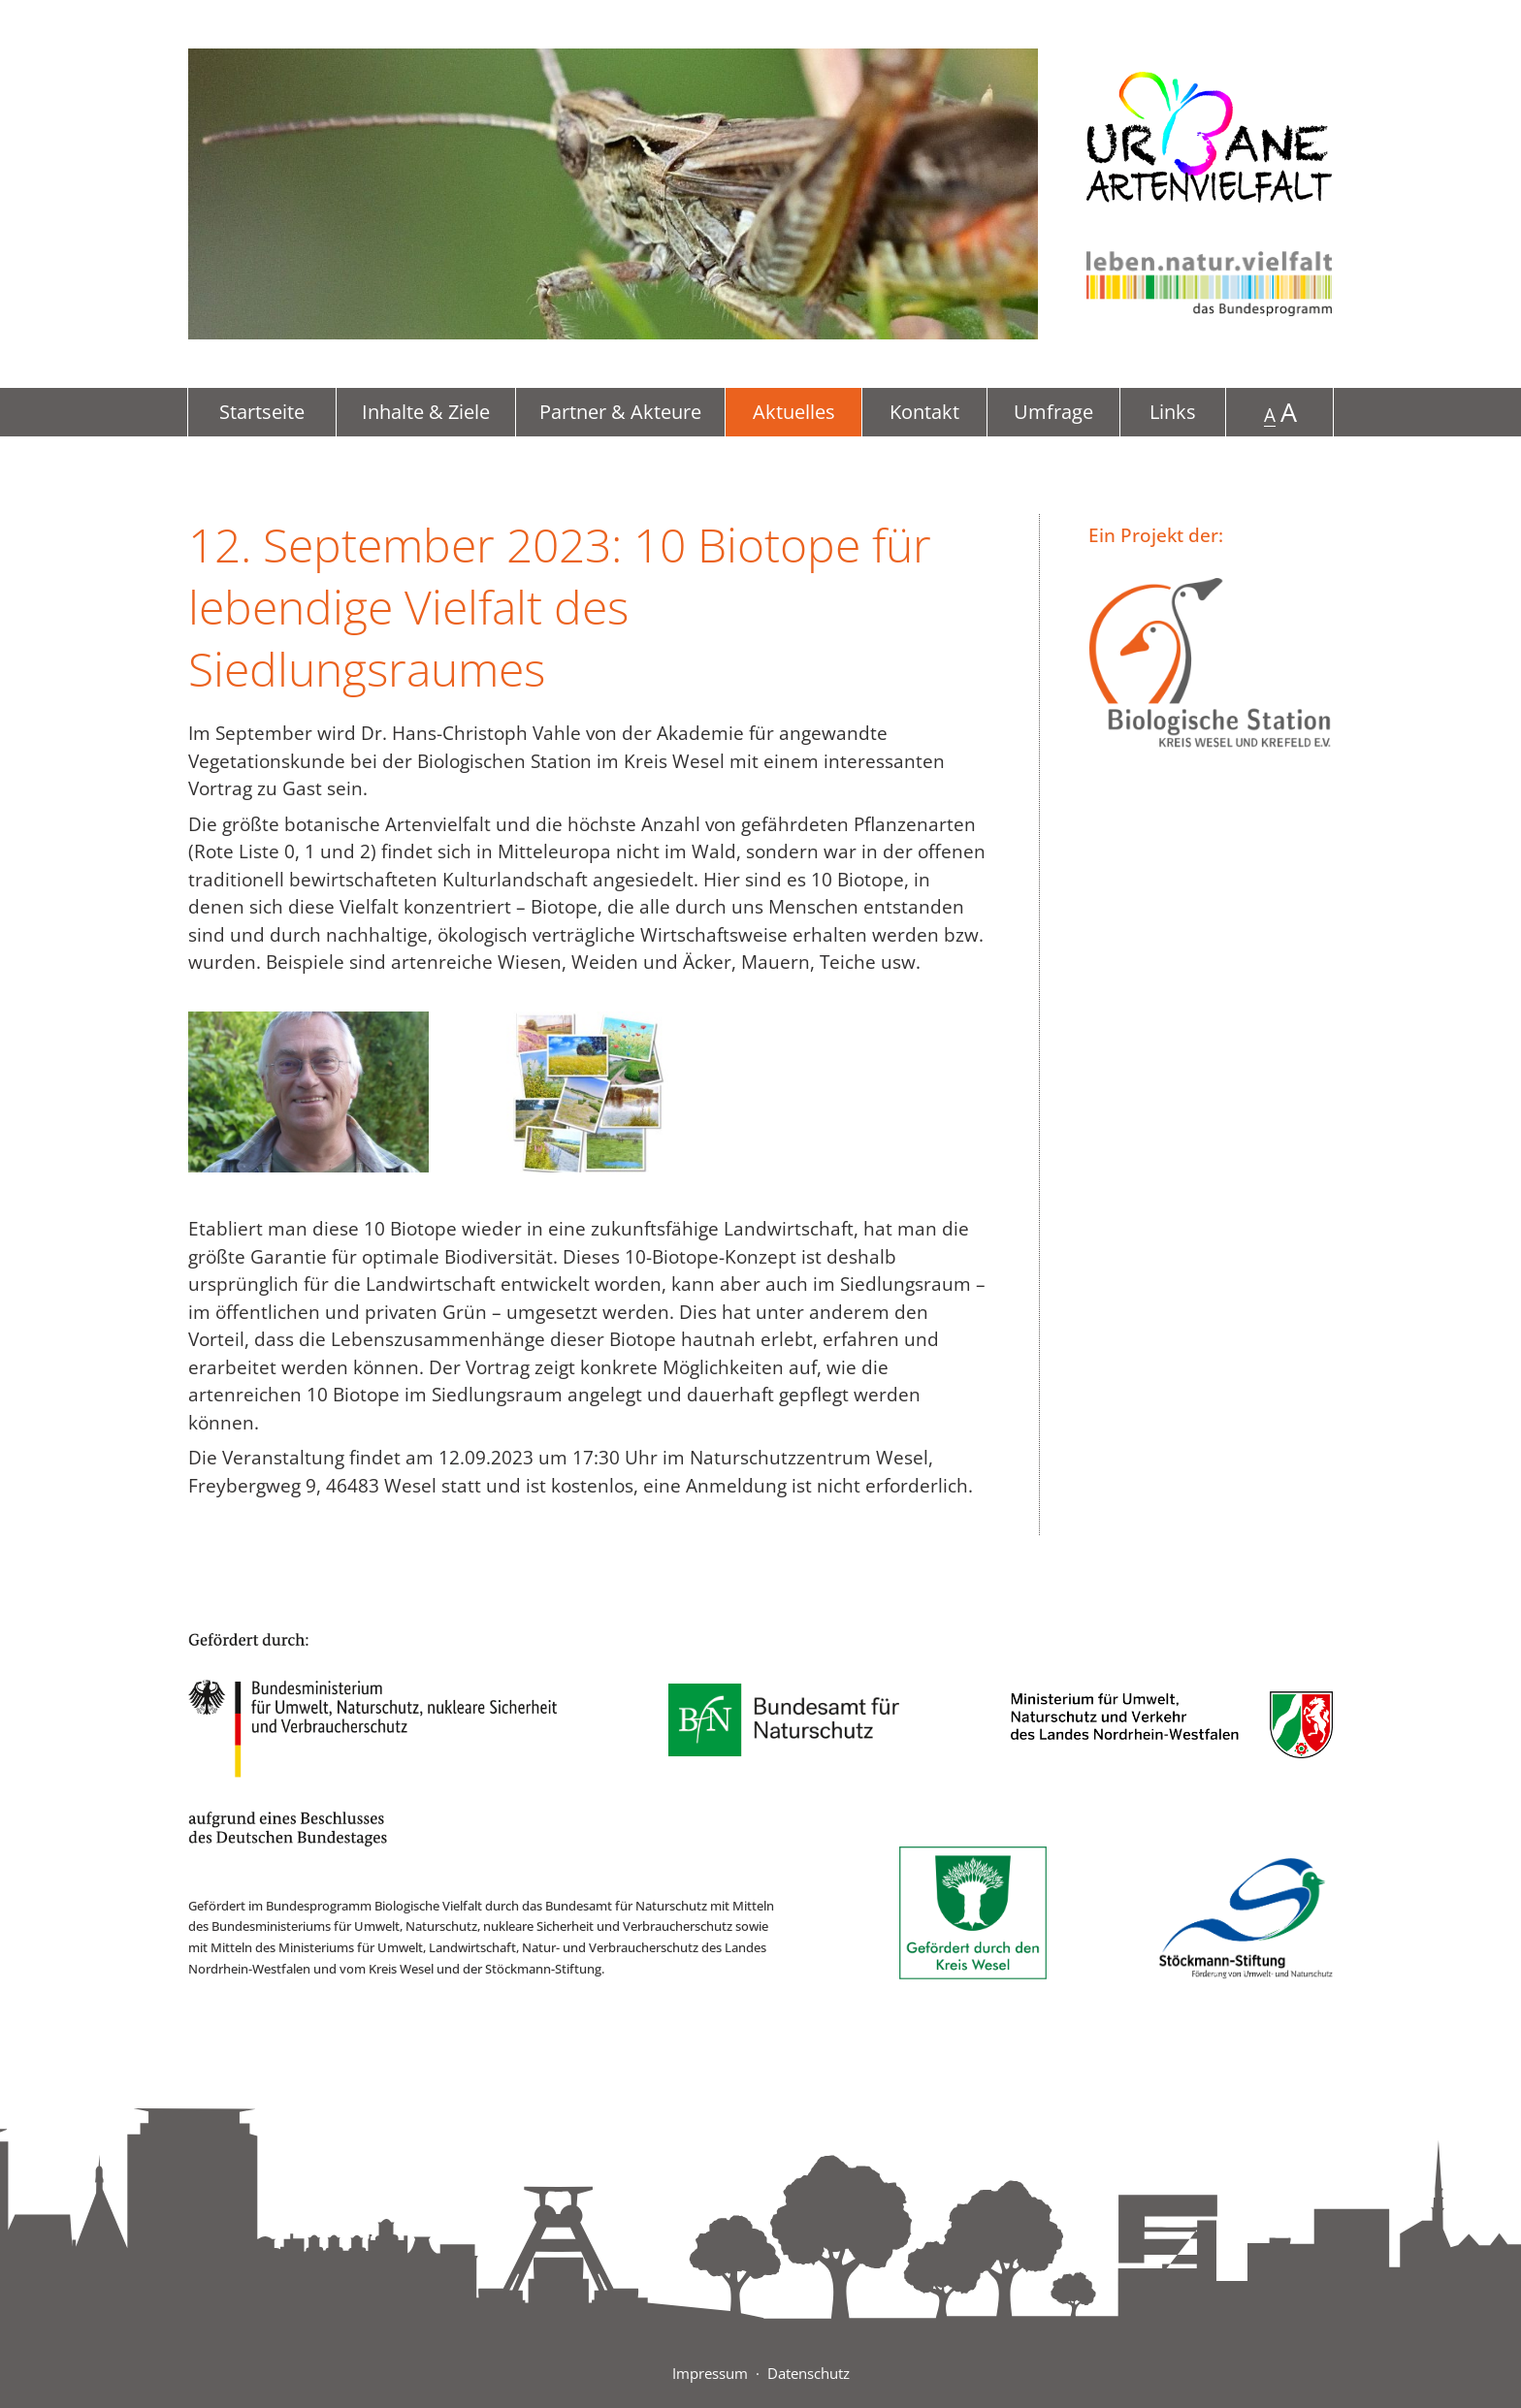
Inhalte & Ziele (426, 412)
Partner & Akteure (620, 412)
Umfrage (1053, 412)
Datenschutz (808, 2373)
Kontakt (924, 412)
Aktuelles (794, 412)
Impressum (710, 2373)
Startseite (262, 412)
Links (1172, 412)
